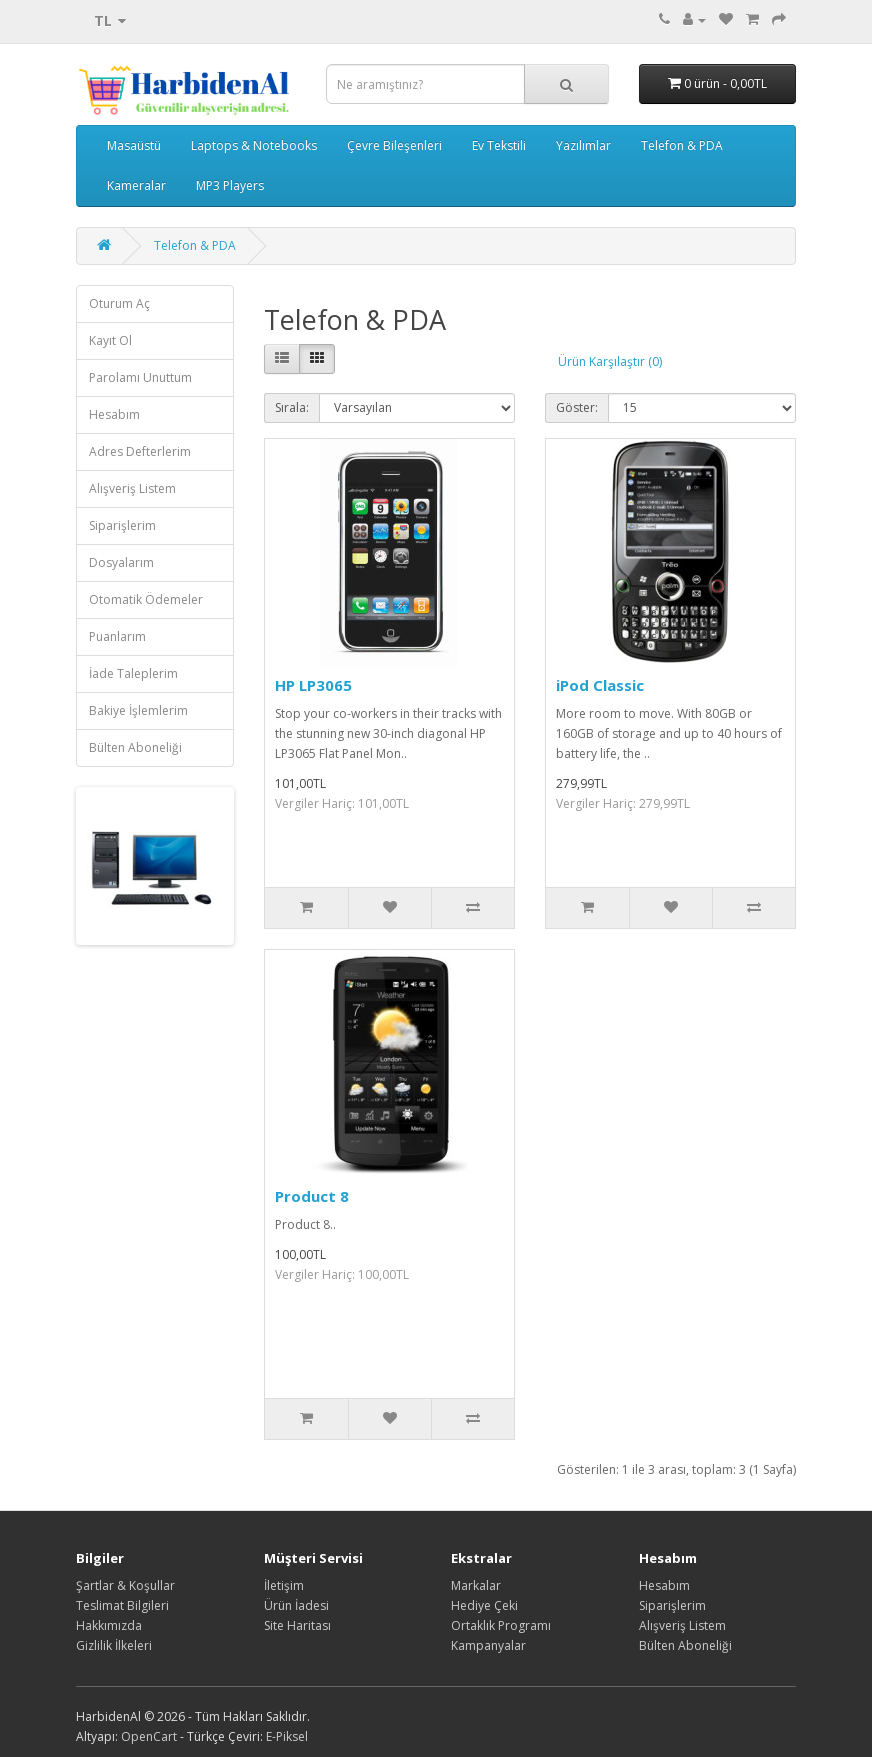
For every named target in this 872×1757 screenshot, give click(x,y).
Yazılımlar (583, 145)
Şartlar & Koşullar (125, 1585)
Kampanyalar (488, 1645)
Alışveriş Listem (132, 488)
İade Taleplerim (133, 673)
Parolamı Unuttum (140, 377)
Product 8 (312, 1196)
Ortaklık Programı (501, 1625)
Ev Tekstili (499, 145)
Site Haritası (297, 1625)
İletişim (284, 1585)
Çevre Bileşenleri (394, 145)
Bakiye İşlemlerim (138, 710)
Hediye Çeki (484, 1605)
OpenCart (149, 1736)
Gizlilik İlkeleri (114, 1645)
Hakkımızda (109, 1625)
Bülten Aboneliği (135, 747)
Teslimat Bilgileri (122, 1605)
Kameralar (136, 185)
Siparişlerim (122, 525)
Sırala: (292, 407)
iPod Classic (600, 685)
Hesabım (114, 414)
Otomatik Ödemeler (146, 599)
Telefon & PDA (682, 145)
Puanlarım (117, 636)
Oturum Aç (119, 303)
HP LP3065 (313, 685)
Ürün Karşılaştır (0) (610, 361)
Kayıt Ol (110, 340)
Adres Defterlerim (140, 451)
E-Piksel (287, 1736)
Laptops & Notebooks (254, 145)
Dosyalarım (121, 562)
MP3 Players (230, 185)
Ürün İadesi (296, 1605)
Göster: (577, 407)
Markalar (476, 1585)
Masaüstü (134, 145)
